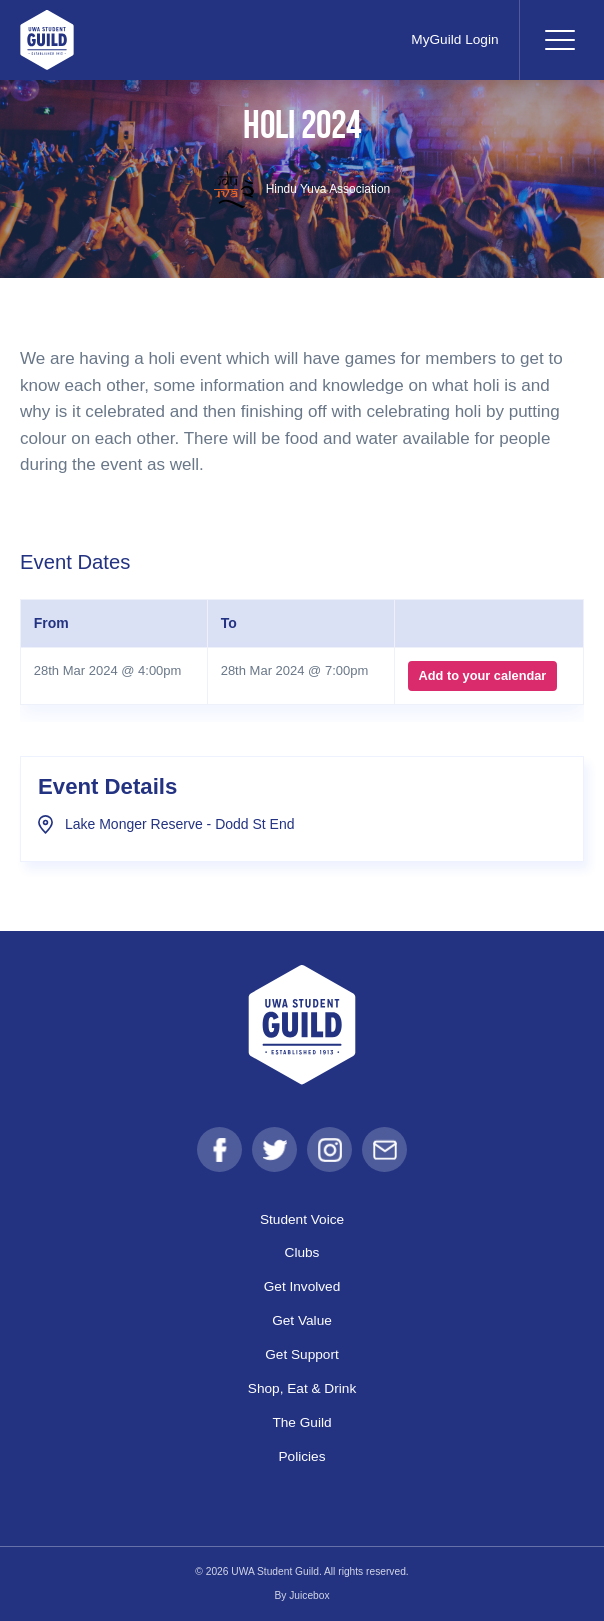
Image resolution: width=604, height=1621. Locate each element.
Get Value (302, 1320)
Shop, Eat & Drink (302, 1388)
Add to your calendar (483, 675)
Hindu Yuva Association (302, 189)
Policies (301, 1456)
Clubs (302, 1252)
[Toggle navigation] (559, 40)
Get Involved (302, 1286)
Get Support (302, 1354)
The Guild (301, 1422)
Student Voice (302, 1219)
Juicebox (309, 1595)
